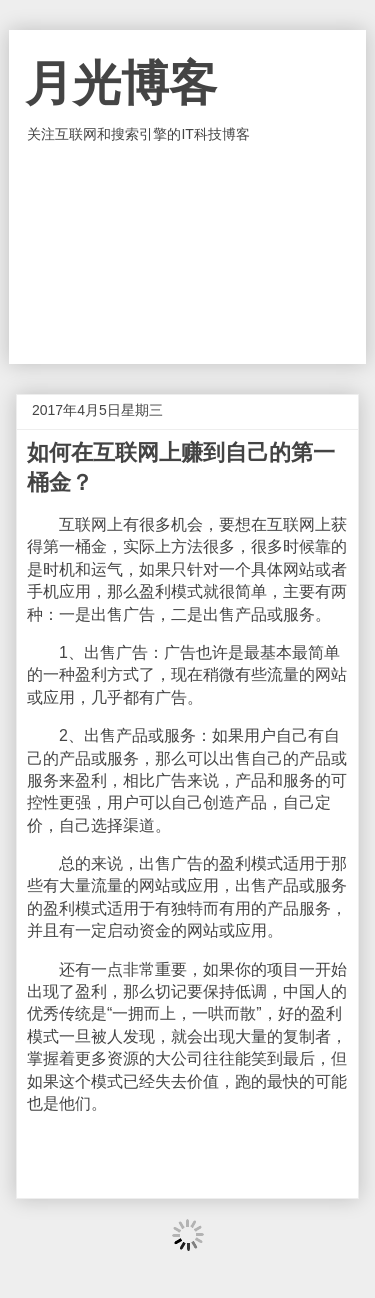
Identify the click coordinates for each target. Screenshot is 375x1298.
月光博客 (121, 83)
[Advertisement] (188, 254)
